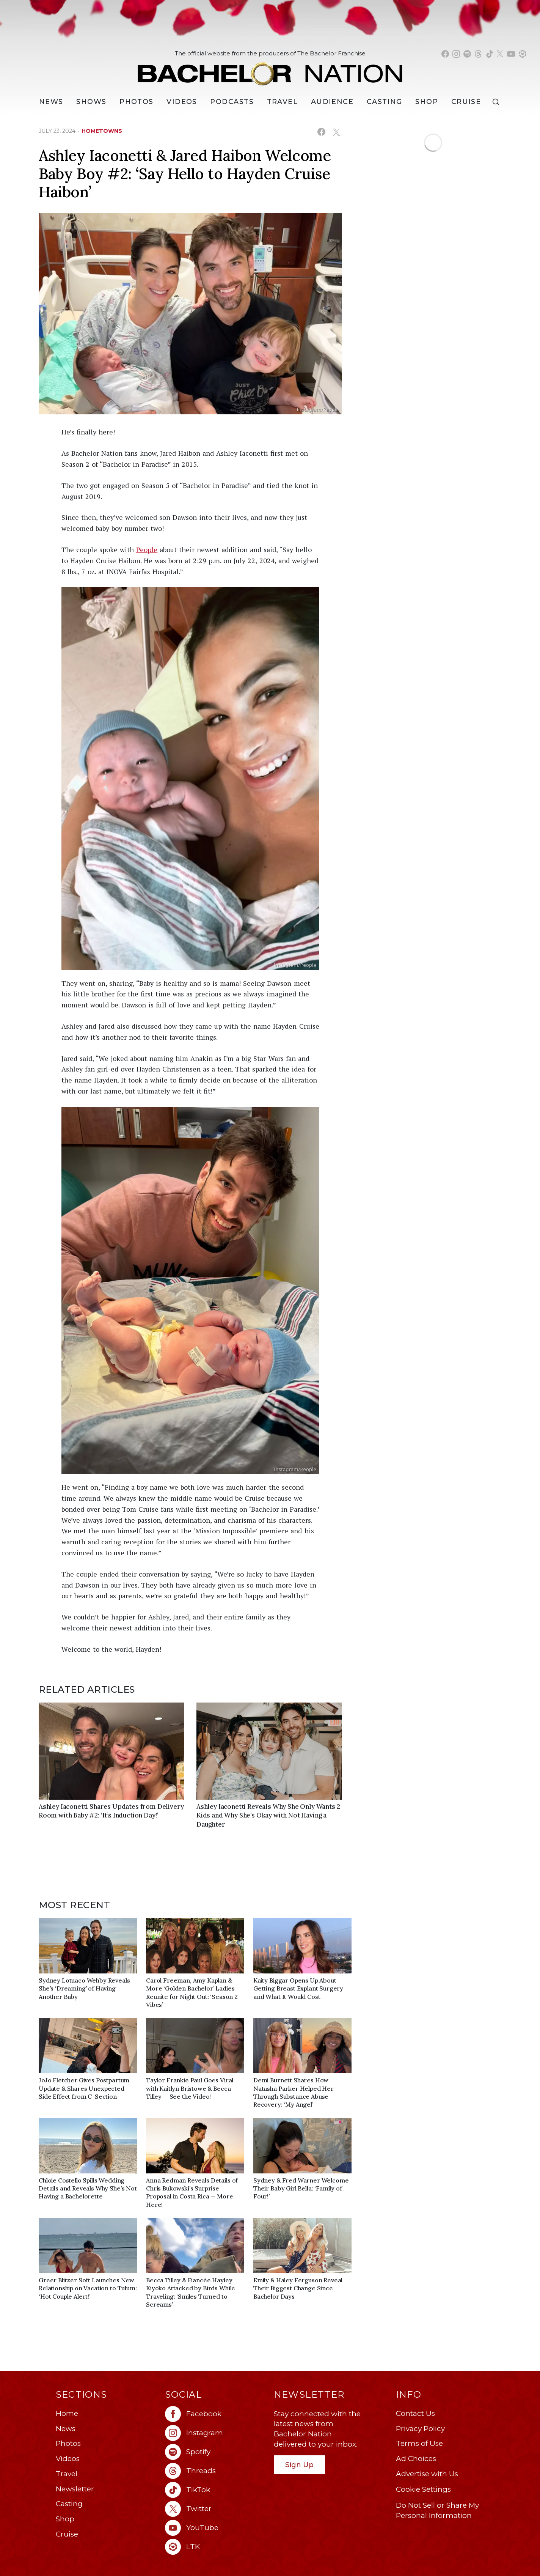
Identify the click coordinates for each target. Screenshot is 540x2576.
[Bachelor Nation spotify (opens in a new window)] (467, 54)
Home (67, 2413)
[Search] (497, 102)
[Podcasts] (232, 102)
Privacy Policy (420, 2428)
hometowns (102, 130)
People (146, 549)
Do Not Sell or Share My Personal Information (437, 2510)
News (65, 2428)
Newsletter (75, 2489)
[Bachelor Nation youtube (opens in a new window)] (511, 54)
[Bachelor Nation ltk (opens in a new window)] (216, 2547)
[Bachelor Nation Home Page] (270, 69)
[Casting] (384, 102)
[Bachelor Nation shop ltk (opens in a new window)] (522, 54)
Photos (136, 102)
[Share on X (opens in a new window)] (336, 131)
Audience (332, 102)
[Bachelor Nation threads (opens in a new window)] (478, 54)
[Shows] (91, 102)
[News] (51, 102)
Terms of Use (419, 2443)
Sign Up (299, 2464)
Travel (282, 102)
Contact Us (415, 2413)
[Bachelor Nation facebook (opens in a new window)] (445, 54)
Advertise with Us (427, 2473)
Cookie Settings (423, 2489)
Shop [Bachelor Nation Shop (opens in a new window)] (426, 102)
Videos (181, 102)
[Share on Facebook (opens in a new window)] (321, 131)
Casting (69, 2503)
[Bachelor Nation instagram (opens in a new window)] (456, 54)
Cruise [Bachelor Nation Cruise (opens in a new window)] (466, 102)
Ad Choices (416, 2458)
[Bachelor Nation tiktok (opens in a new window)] (489, 54)
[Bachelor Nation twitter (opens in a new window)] (500, 54)
